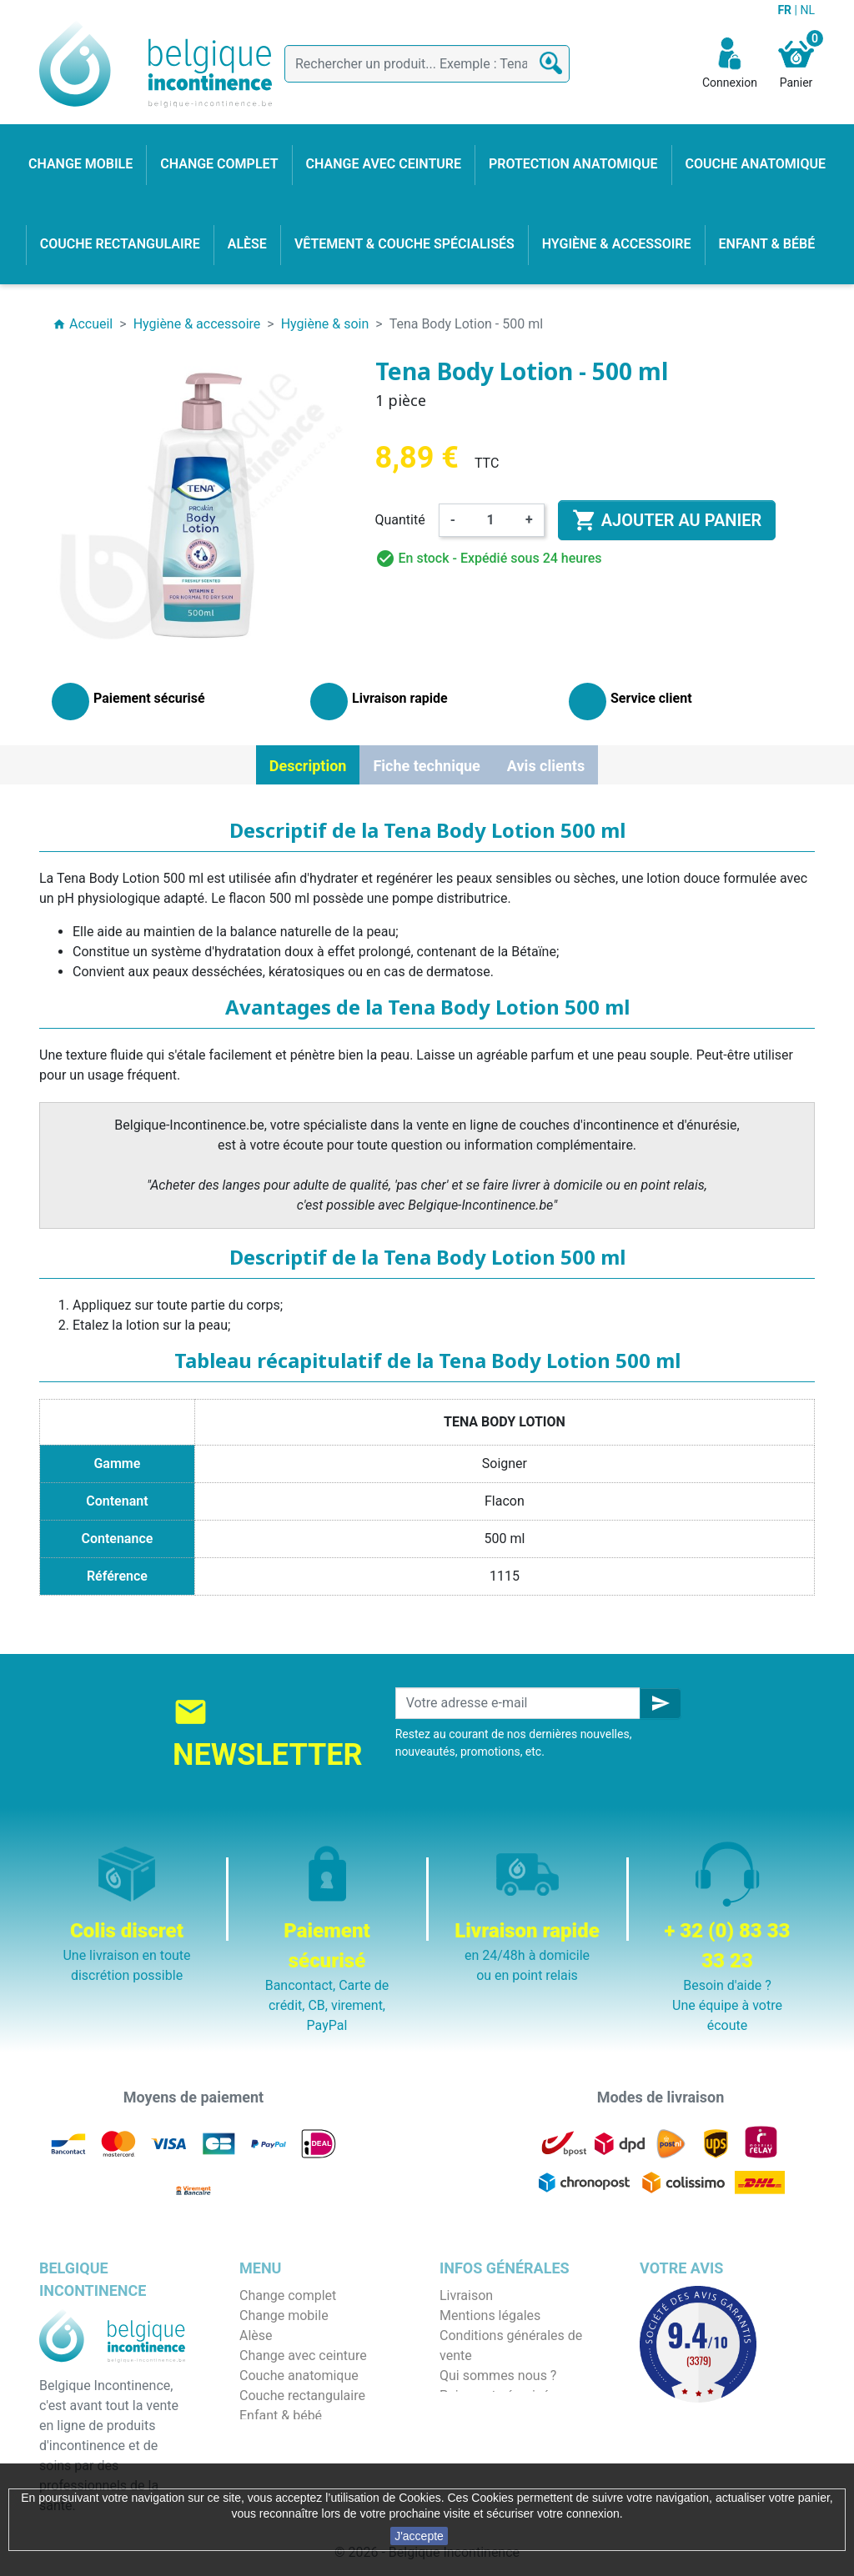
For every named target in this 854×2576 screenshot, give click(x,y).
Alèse (256, 2335)
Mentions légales (490, 2315)
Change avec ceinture (303, 2355)
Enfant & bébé (280, 2415)
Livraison (466, 2295)
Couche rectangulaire (302, 2395)
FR (785, 10)
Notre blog (470, 2455)
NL (807, 10)
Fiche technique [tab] (426, 765)
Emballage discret (492, 2415)
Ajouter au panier (666, 520)
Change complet (287, 2295)
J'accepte (419, 2536)
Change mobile (284, 2315)
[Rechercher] (427, 64)
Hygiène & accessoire (303, 2435)
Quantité (400, 520)
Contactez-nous (486, 2435)
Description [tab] (308, 765)
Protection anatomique (306, 2455)
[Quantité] (490, 520)
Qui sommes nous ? (498, 2375)
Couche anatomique (299, 2375)
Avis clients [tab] (546, 765)
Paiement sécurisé (495, 2395)
